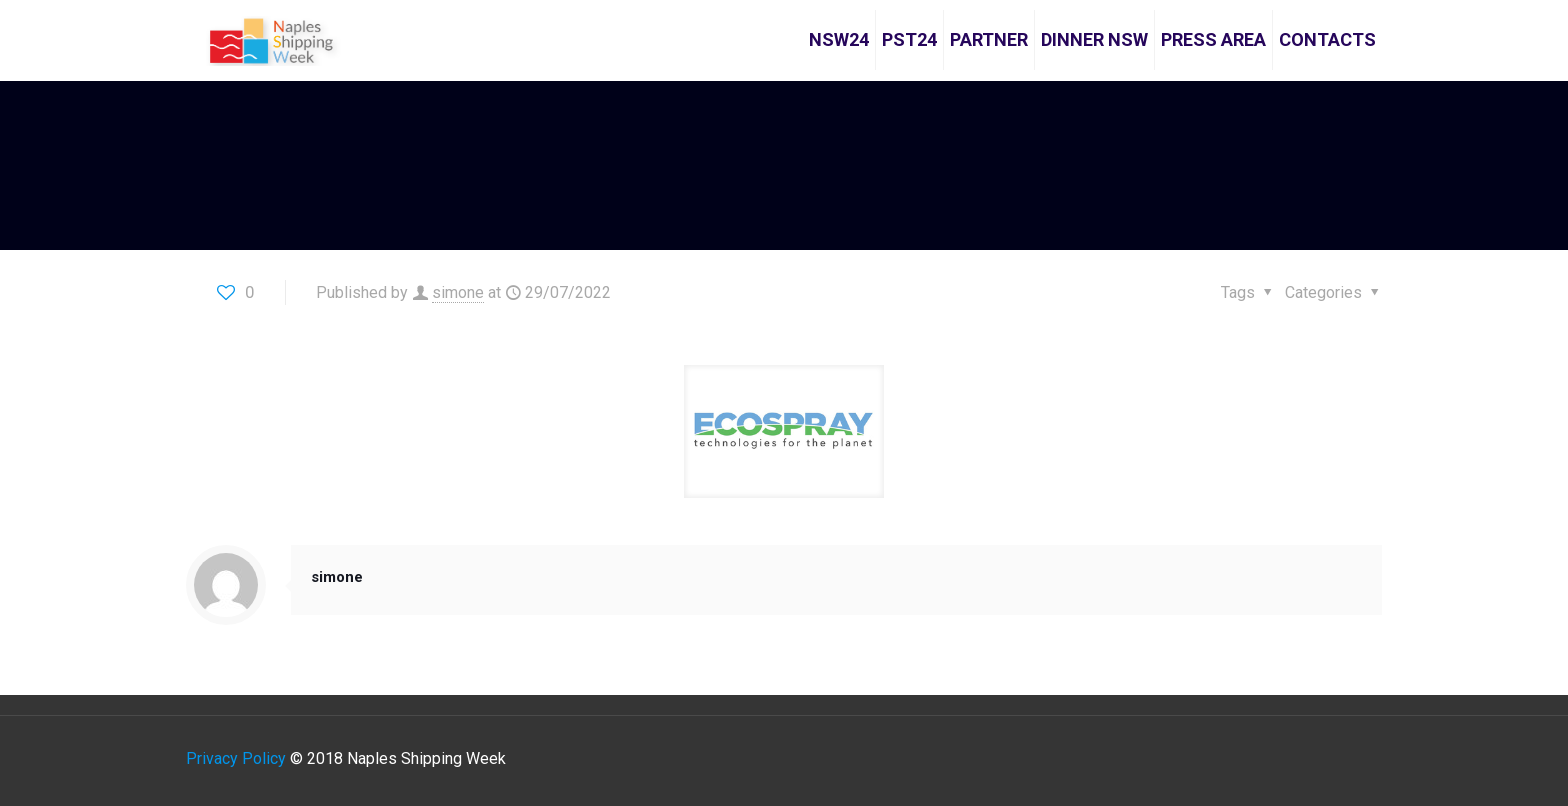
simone (458, 292)
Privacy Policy (236, 758)
